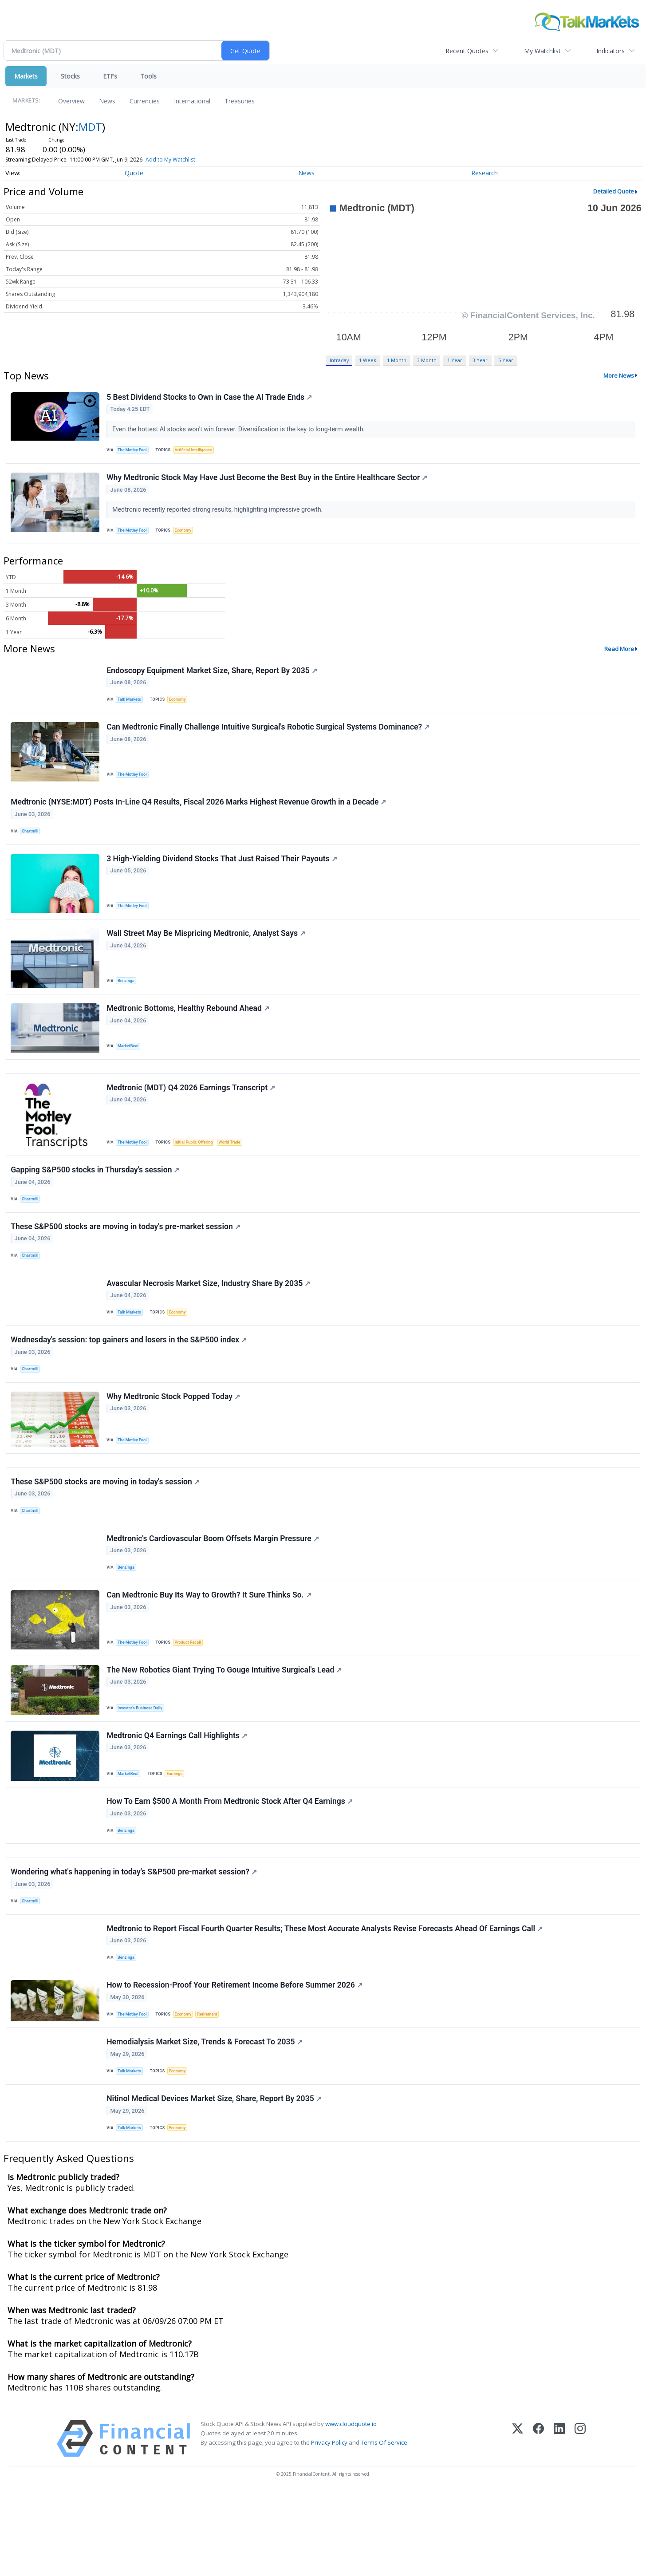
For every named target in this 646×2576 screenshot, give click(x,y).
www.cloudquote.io (351, 2509)
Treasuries (240, 101)
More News (618, 375)
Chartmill (31, 845)
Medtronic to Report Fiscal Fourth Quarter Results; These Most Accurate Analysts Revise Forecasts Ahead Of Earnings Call (325, 2000)
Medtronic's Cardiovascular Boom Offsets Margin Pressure (213, 1590)
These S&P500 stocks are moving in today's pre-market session (126, 1259)
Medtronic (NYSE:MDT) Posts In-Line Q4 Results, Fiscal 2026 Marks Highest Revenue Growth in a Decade (199, 815)
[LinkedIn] (559, 2523)
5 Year (505, 360)
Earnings (177, 1833)
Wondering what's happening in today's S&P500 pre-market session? (135, 1940)
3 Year (480, 360)
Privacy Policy (329, 2527)
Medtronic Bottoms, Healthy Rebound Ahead (188, 1030)
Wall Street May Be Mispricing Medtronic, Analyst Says (206, 953)
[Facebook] (538, 2523)
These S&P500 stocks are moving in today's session (106, 1530)
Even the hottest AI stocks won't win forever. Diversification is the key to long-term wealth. (240, 430)
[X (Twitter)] (517, 2523)
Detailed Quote (613, 191)
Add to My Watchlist (183, 159)
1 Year (454, 360)
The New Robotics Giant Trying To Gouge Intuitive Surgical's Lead (225, 1727)
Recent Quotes (466, 51)
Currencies (145, 101)
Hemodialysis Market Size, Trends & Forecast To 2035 (205, 2120)
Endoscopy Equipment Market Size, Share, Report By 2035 (212, 678)
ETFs (110, 76)
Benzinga (128, 1000)
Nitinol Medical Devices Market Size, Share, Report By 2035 (215, 2180)
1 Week (367, 360)
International (192, 101)
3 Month (427, 360)
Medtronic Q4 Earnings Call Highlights (177, 1795)
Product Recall (191, 1697)
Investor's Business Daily (142, 1765)
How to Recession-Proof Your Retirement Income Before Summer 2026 (235, 2060)
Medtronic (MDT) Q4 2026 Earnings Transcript (191, 1114)
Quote (134, 173)
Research (484, 173)
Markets (26, 76)
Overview (71, 101)
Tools (148, 76)
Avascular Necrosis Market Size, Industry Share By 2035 (209, 1319)
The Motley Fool (134, 451)
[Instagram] (580, 2523)
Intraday (339, 360)
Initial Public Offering (198, 1169)
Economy (187, 535)
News (107, 101)
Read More (619, 655)
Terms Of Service (384, 2527)
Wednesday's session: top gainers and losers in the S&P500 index (130, 1379)
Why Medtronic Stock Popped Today (174, 1440)
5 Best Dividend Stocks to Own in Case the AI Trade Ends (210, 398)
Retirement (212, 2090)
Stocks (70, 76)
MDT (90, 126)
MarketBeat (130, 1067)
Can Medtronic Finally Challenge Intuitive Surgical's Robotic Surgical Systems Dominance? (268, 738)
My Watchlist (542, 51)
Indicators (610, 51)
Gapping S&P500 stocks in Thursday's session (96, 1199)
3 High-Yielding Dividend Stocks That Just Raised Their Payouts (222, 875)
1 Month (396, 360)
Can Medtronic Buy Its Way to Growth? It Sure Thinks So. (209, 1650)
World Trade (236, 1169)
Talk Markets (131, 707)
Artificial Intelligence (197, 451)
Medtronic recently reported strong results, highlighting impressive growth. (219, 513)
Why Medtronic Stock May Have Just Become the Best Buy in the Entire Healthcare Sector (267, 481)
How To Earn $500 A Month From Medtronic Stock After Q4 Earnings (230, 1863)
